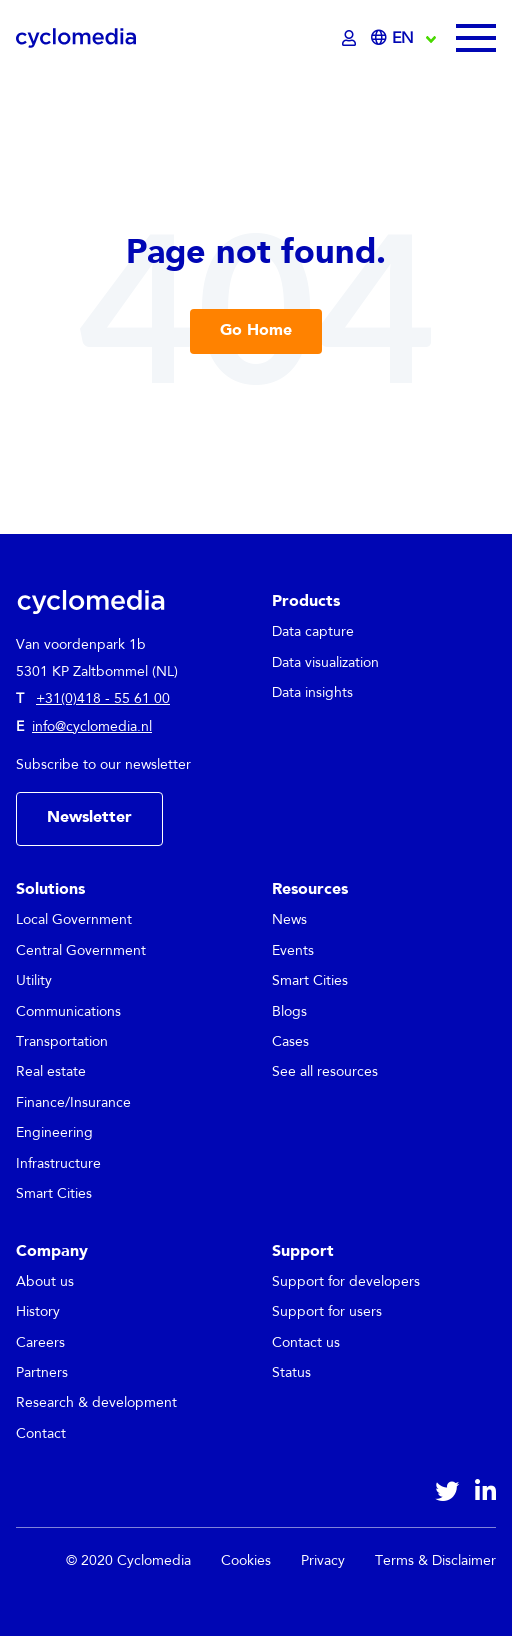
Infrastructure (58, 1164)
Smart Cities (54, 1194)
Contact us (306, 1343)
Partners (42, 1373)
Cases (290, 1042)
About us (45, 1282)
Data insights (312, 693)
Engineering (54, 1133)
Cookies (246, 1561)
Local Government (74, 920)
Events (293, 951)
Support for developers (346, 1282)
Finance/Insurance (73, 1103)
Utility (34, 981)
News (289, 920)
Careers (40, 1343)
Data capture (313, 632)
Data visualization (325, 663)
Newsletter (89, 818)
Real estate (51, 1072)
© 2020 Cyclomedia (128, 1561)
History (38, 1312)
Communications (68, 1012)
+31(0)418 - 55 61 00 (103, 699)
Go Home (256, 331)
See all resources (325, 1072)
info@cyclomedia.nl (92, 727)
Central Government (81, 951)
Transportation (62, 1042)
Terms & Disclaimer (435, 1561)
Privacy (323, 1561)
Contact (41, 1434)
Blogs (289, 1012)
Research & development (96, 1403)
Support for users (327, 1312)
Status (291, 1373)
